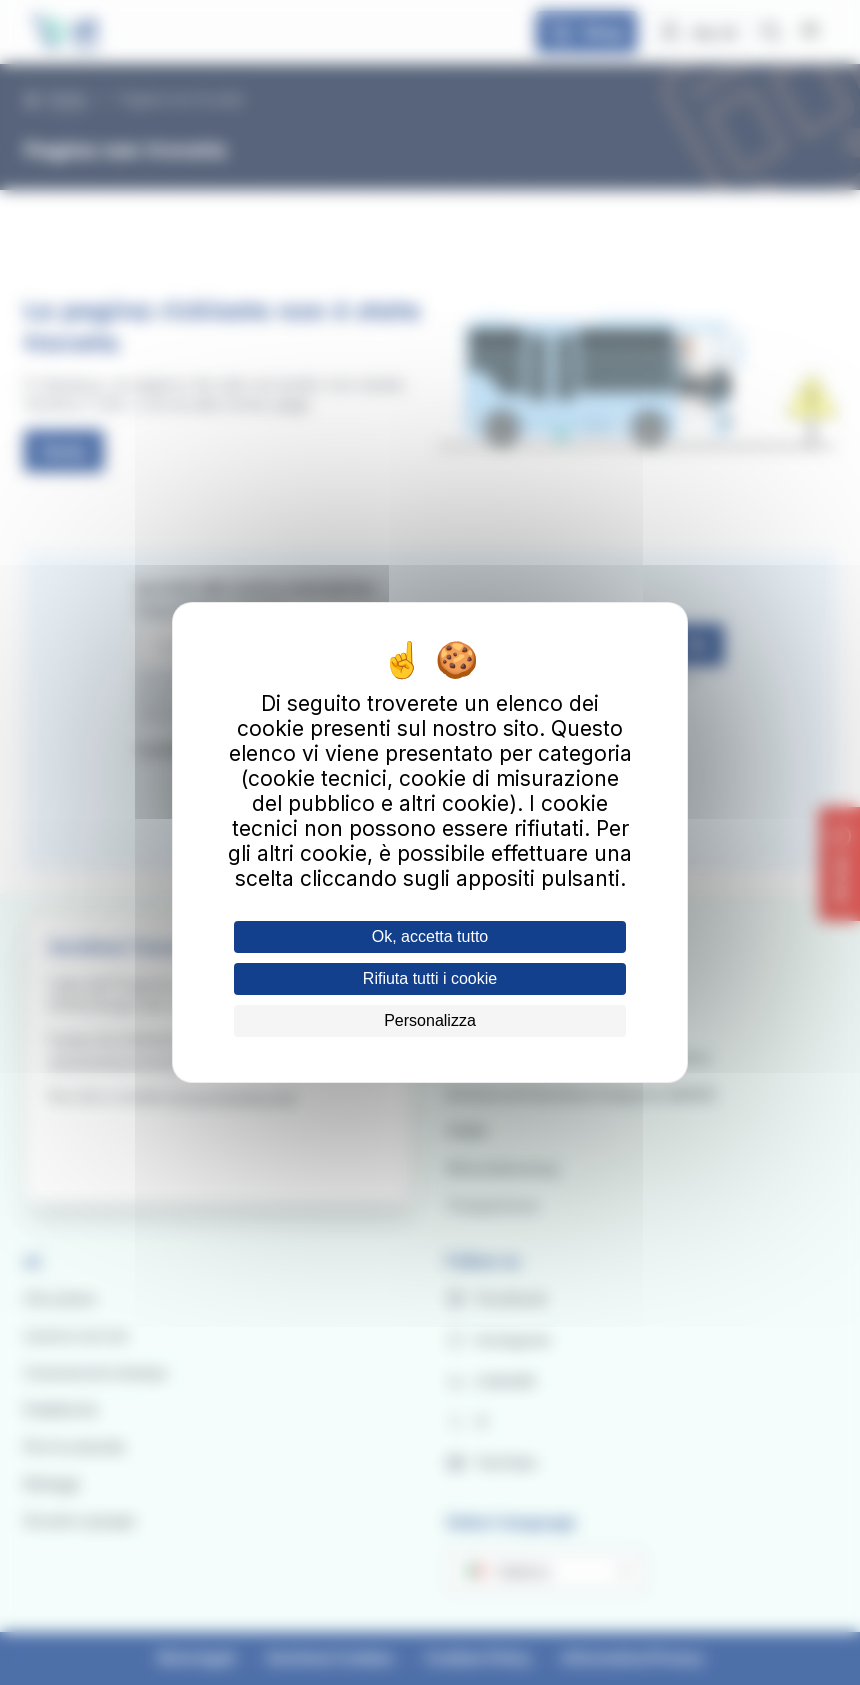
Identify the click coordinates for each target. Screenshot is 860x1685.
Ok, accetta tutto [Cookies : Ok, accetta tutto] (430, 936)
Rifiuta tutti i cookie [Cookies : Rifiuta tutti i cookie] (430, 978)
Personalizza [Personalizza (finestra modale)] (430, 1020)
